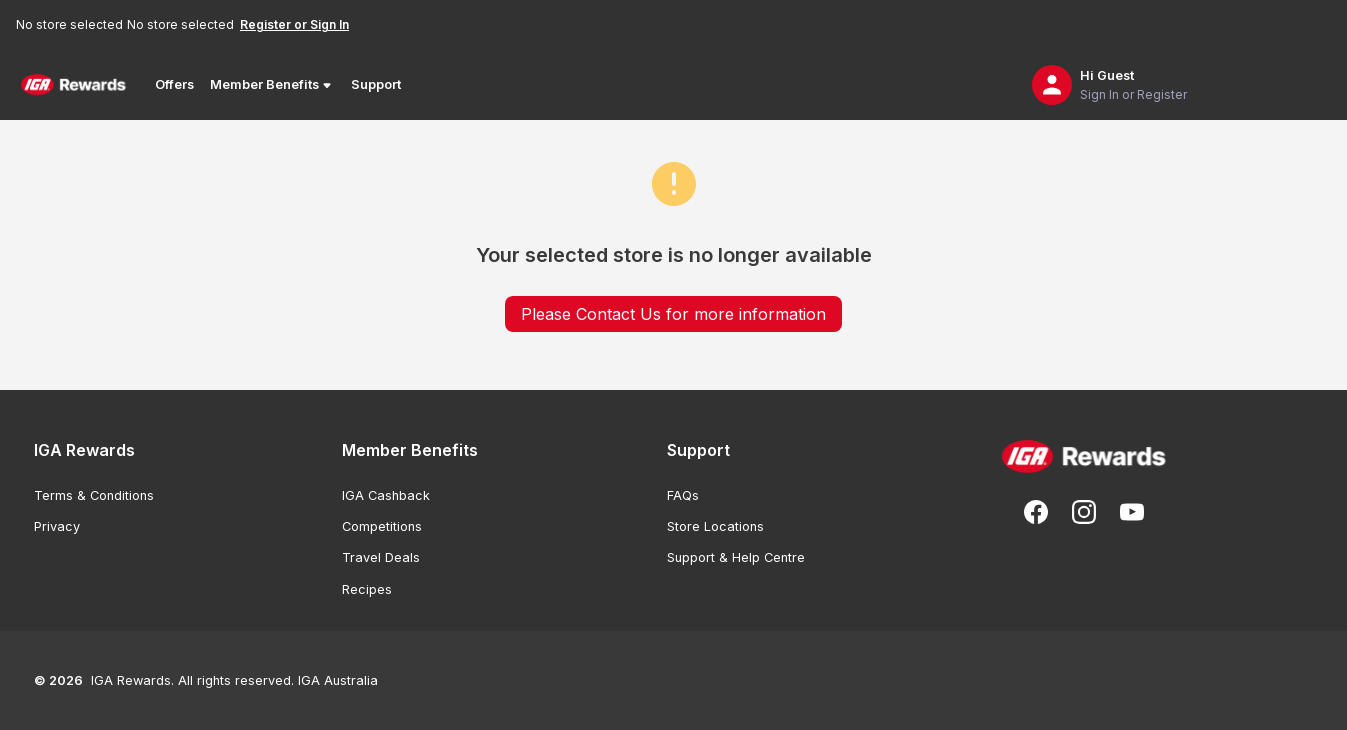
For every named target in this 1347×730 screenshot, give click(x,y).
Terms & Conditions (94, 495)
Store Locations (715, 526)
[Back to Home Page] (73, 85)
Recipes (367, 589)
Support (376, 84)
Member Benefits (272, 85)
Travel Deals (381, 557)
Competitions (382, 526)
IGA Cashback (386, 495)
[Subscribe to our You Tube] (1132, 512)
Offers (174, 84)
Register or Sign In (294, 24)
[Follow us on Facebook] (1036, 512)
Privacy (57, 526)
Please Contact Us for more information (673, 314)
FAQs (683, 495)
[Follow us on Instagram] (1084, 512)
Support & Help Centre (736, 557)
